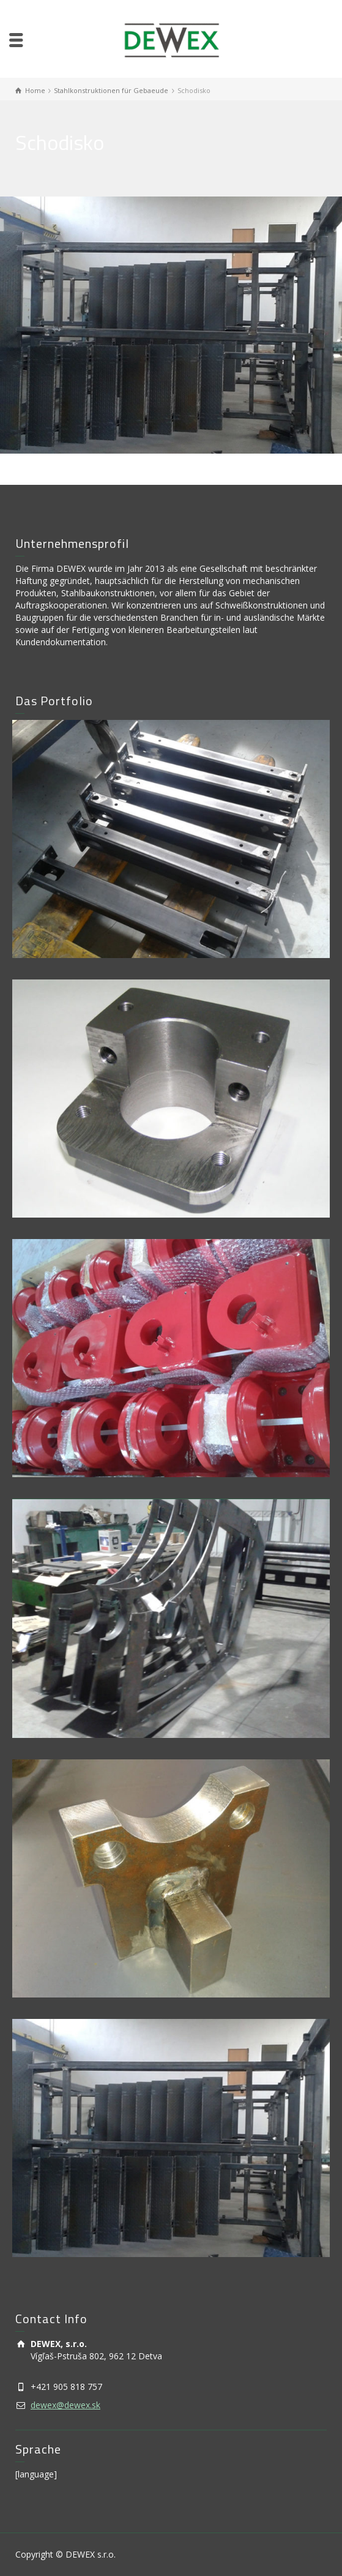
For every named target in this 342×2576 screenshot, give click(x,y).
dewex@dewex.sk (65, 2405)
